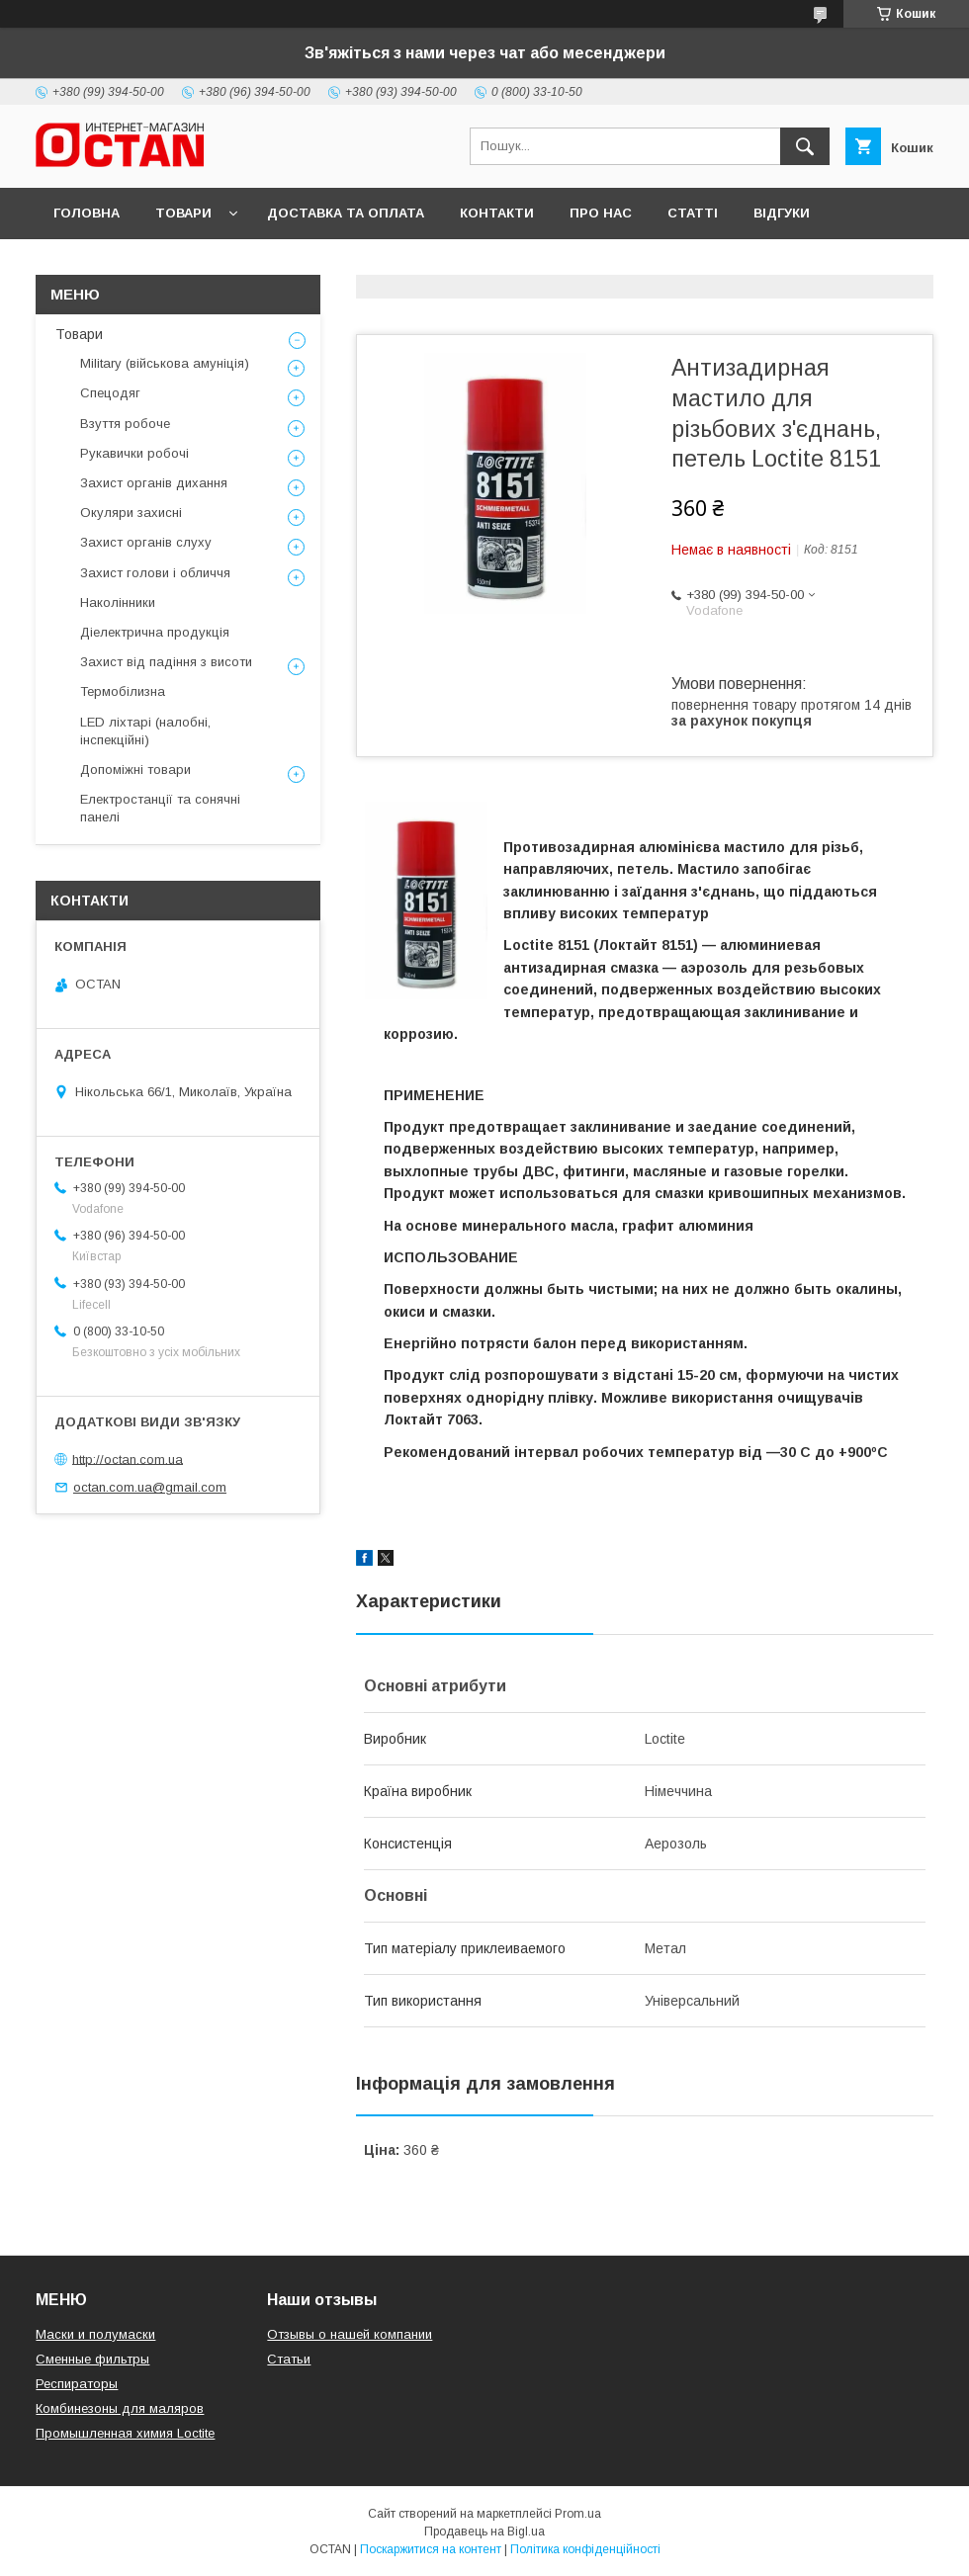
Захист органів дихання (153, 482)
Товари (183, 213)
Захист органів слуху (146, 542)
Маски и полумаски (95, 2334)
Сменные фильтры (92, 2359)
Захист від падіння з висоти (166, 661)
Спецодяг (110, 393)
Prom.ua (578, 2514)
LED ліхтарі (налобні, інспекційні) (145, 731)
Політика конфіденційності (585, 2549)
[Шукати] (805, 146)
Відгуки (781, 213)
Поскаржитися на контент (430, 2549)
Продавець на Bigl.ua (484, 2531)
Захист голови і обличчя (155, 572)
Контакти (497, 213)
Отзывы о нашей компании (349, 2334)
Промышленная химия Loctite (125, 2433)
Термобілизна (122, 691)
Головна (86, 213)
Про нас (601, 213)
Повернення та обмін (136, 264)
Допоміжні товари (135, 769)
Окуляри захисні (131, 512)
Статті (692, 213)
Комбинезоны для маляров (120, 2408)
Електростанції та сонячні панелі (160, 808)
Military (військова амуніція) (164, 363)
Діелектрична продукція (154, 632)
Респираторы (77, 2383)
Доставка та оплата (345, 213)
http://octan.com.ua (127, 1458)
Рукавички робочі (134, 453)
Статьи (288, 2359)
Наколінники (117, 602)
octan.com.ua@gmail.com (149, 1487)
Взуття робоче (125, 423)
